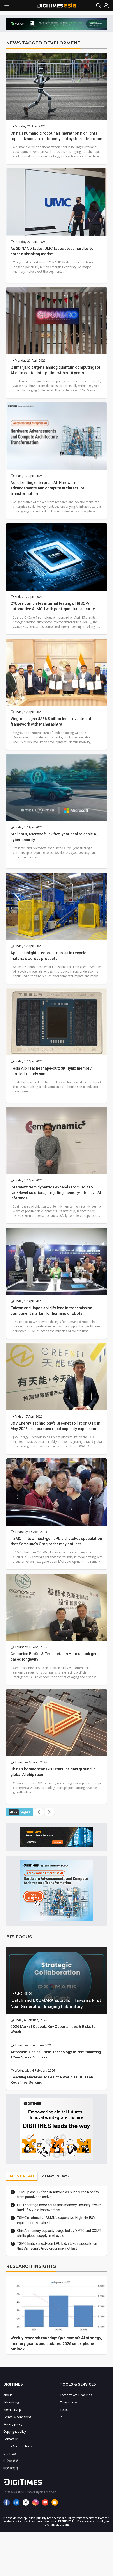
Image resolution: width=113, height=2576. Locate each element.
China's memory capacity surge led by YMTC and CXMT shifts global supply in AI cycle (59, 2233)
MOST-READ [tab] (22, 2176)
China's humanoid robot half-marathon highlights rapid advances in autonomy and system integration (56, 136)
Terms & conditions (17, 2417)
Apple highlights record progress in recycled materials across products (49, 955)
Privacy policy (12, 2424)
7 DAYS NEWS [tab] (55, 2176)
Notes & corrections (17, 2446)
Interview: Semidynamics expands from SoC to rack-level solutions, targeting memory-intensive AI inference (56, 1192)
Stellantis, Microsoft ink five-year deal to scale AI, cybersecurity (54, 837)
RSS (62, 2417)
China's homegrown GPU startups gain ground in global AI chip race (53, 1772)
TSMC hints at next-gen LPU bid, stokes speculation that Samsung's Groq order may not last (56, 1541)
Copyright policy (14, 2431)
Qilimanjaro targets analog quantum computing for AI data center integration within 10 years (56, 370)
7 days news (68, 2402)
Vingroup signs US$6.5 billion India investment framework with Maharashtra (51, 721)
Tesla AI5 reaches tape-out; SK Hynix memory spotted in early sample (51, 1071)
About (7, 2395)
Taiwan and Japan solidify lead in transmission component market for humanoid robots (51, 1311)
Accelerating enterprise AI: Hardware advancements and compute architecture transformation (47, 488)
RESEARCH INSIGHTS (31, 2266)
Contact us (11, 2439)
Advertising (11, 2402)
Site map (9, 2453)
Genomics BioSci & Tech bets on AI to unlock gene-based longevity (56, 1656)
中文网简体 (11, 2468)
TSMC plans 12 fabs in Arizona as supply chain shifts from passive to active (58, 2194)
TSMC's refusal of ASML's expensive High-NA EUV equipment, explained (56, 2220)
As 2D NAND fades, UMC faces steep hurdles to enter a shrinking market (52, 251)
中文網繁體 (11, 2461)
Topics (64, 2409)
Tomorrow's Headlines (76, 2395)
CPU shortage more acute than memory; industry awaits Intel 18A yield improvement (59, 2207)
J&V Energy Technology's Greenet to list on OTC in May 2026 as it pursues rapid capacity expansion (55, 1426)
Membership (12, 2409)
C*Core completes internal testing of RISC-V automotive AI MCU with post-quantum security (53, 606)
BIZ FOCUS (19, 1936)
